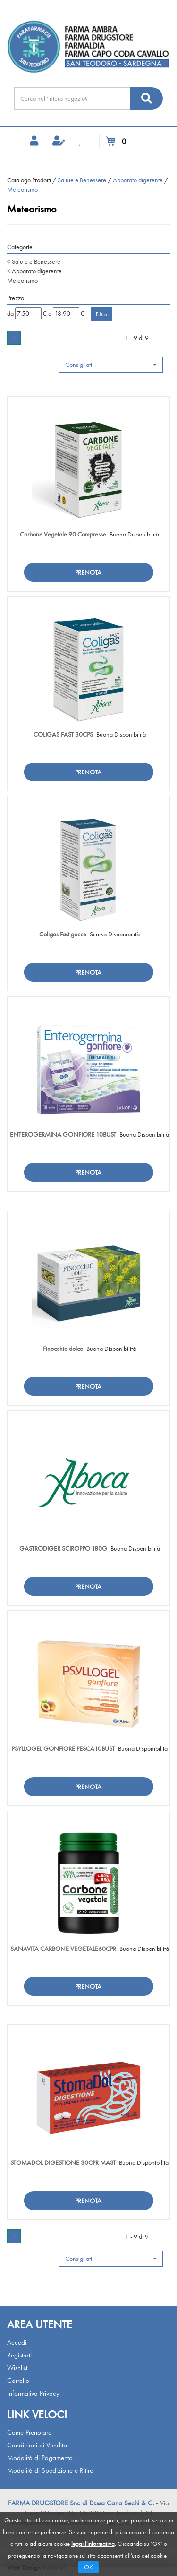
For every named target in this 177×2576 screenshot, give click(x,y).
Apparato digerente (138, 180)
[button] (111, 365)
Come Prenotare (29, 2432)
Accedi (16, 2342)
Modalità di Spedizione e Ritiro (50, 2470)
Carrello (18, 2380)
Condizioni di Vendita (37, 2445)
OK (88, 2567)
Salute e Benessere (82, 180)
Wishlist (17, 2368)
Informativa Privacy (33, 2393)
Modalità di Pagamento (40, 2457)
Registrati (19, 2355)
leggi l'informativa (93, 2544)
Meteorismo (22, 280)
